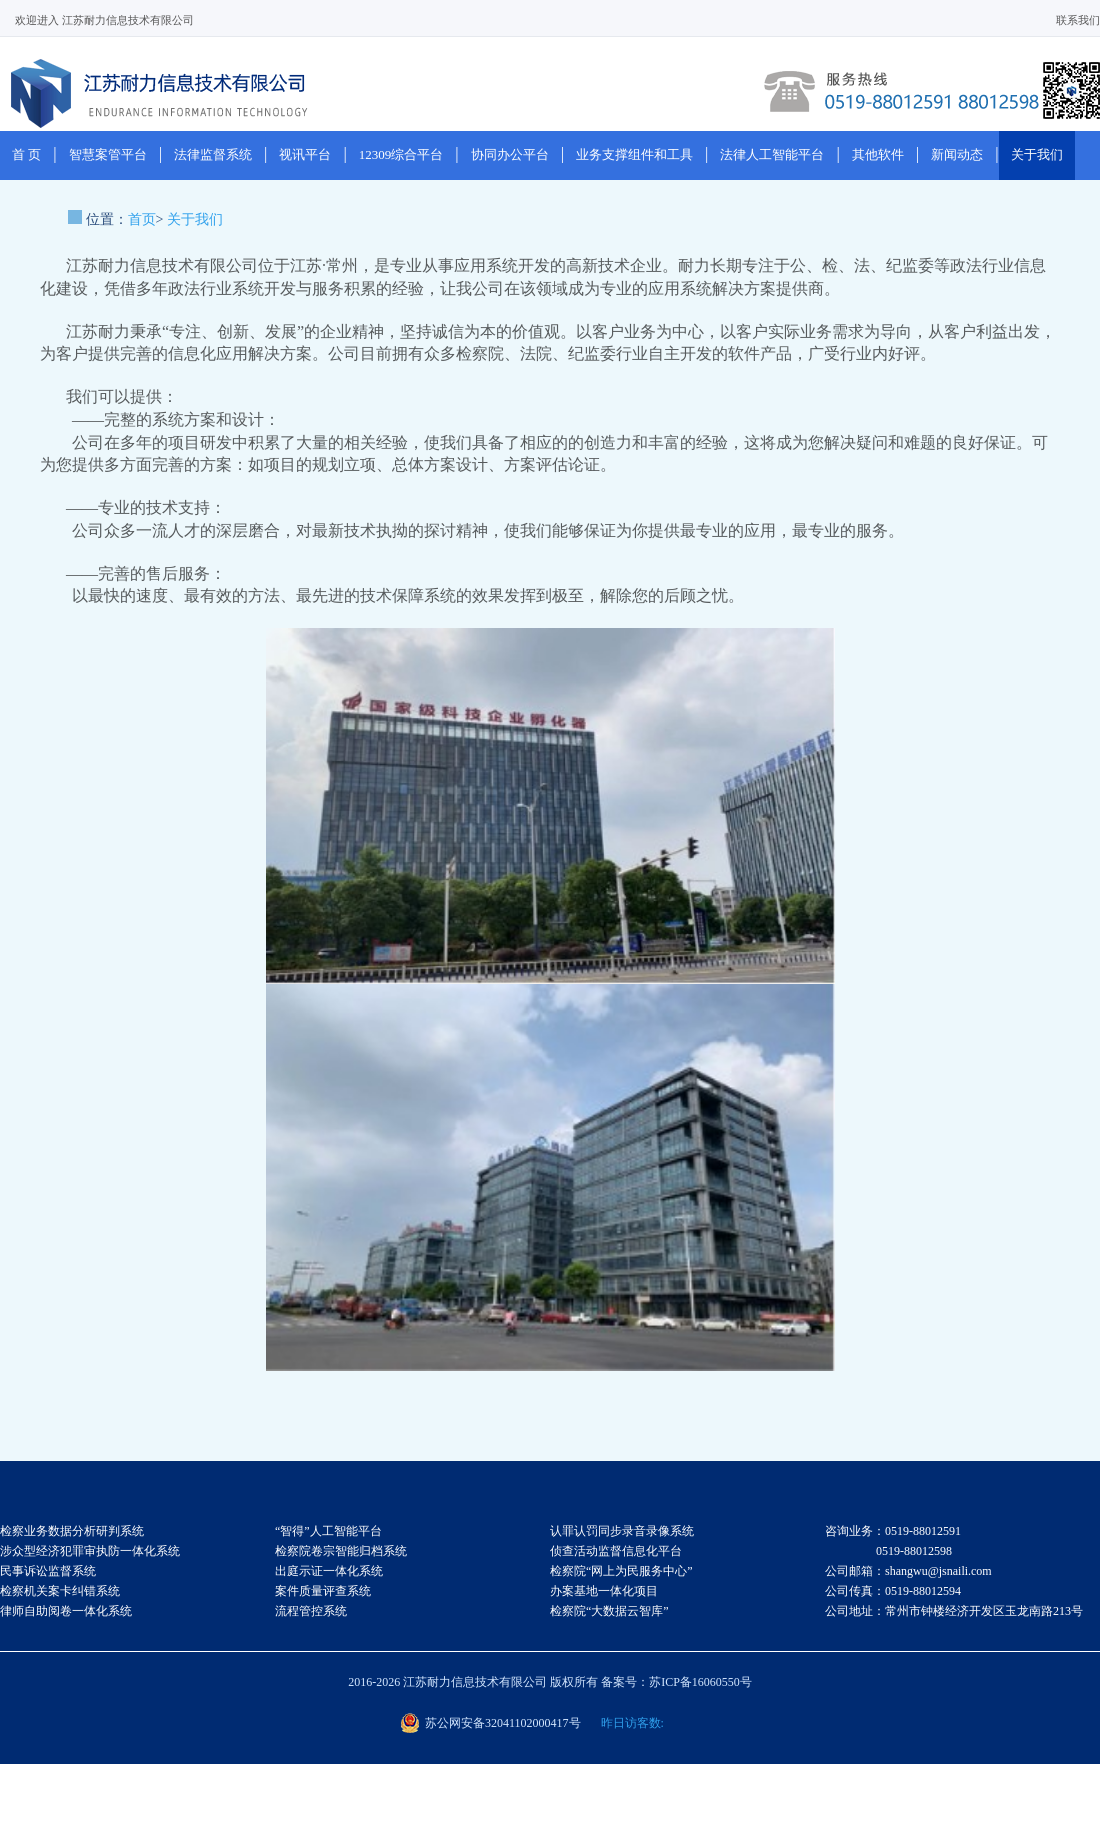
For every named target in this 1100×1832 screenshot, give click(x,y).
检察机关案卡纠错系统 (60, 1591)
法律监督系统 (213, 154)
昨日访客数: (632, 1723)
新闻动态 (957, 154)
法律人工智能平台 (772, 154)
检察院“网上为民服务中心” (621, 1571)
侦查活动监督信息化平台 (616, 1551)
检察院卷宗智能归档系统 (341, 1551)
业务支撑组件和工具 (634, 154)
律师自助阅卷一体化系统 (66, 1611)
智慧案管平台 (108, 154)
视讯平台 (305, 154)
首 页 (26, 154)
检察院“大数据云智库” (609, 1611)
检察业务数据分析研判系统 (72, 1531)
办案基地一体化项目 (604, 1591)
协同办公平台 (510, 154)
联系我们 (1078, 20)
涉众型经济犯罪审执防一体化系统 (90, 1551)
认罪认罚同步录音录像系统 (622, 1531)
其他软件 (878, 154)
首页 (142, 219)
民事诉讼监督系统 (48, 1571)
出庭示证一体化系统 (329, 1571)
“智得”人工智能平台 (328, 1531)
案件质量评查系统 (323, 1591)
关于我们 (1037, 154)
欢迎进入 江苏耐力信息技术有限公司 (104, 20)
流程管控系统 (311, 1611)
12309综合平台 (401, 154)
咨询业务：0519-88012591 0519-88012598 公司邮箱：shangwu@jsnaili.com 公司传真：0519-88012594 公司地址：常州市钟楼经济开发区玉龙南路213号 (954, 1571)
